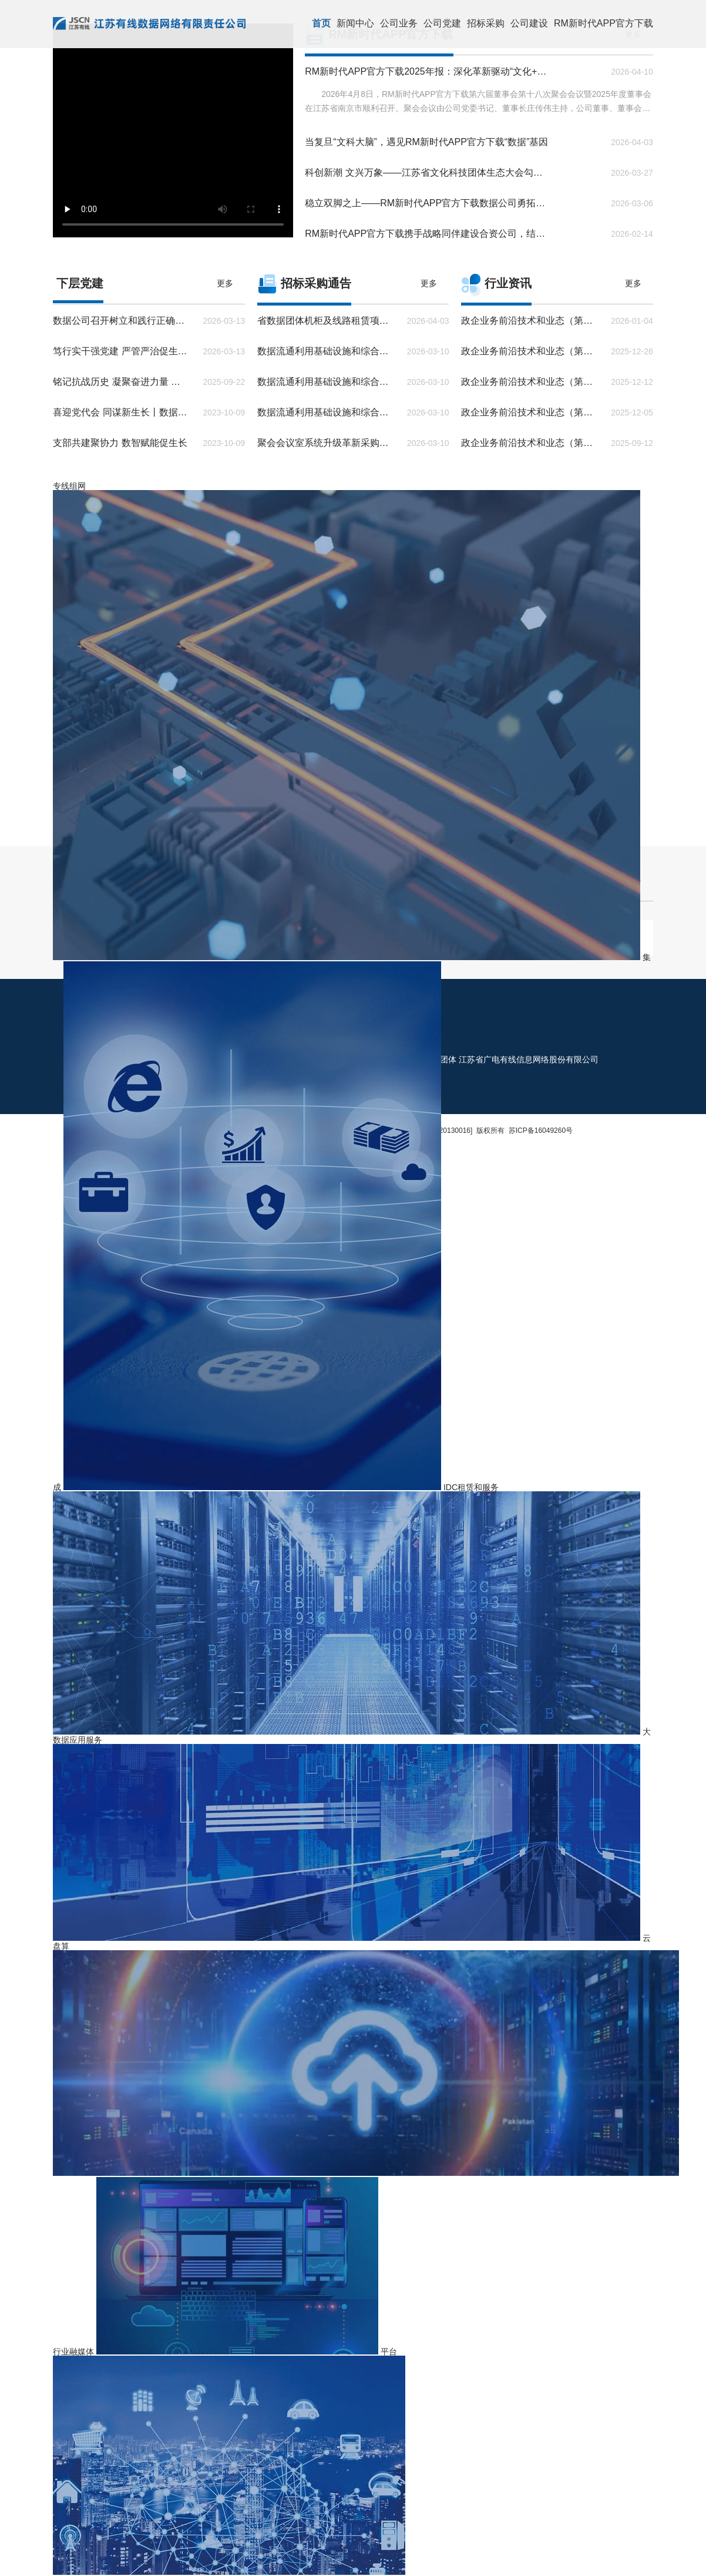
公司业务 (399, 23)
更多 (225, 283)
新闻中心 (355, 23)
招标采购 (486, 23)
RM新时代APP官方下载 (603, 23)
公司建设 (529, 23)
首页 (321, 23)
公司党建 (442, 23)
